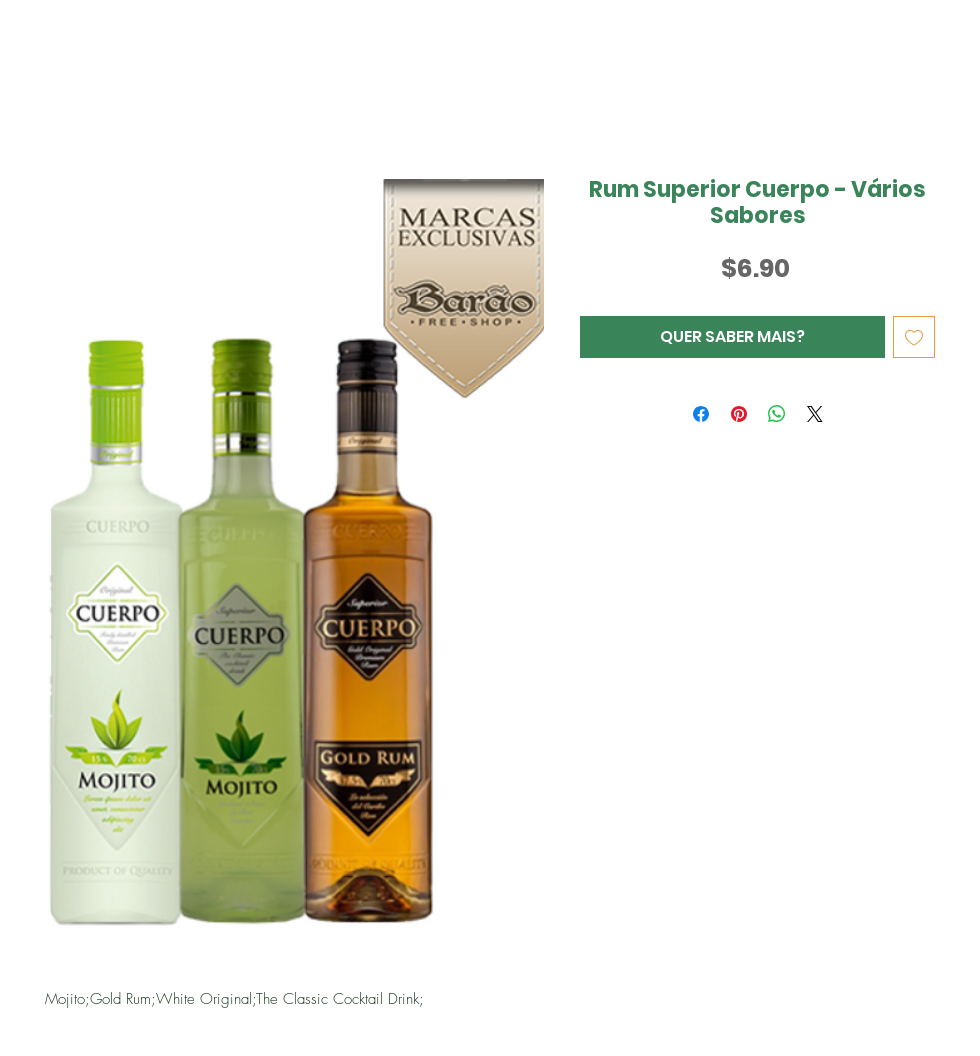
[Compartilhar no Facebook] (701, 414)
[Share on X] (815, 414)
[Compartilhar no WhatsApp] (777, 414)
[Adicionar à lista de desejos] (914, 337)
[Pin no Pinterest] (739, 414)
